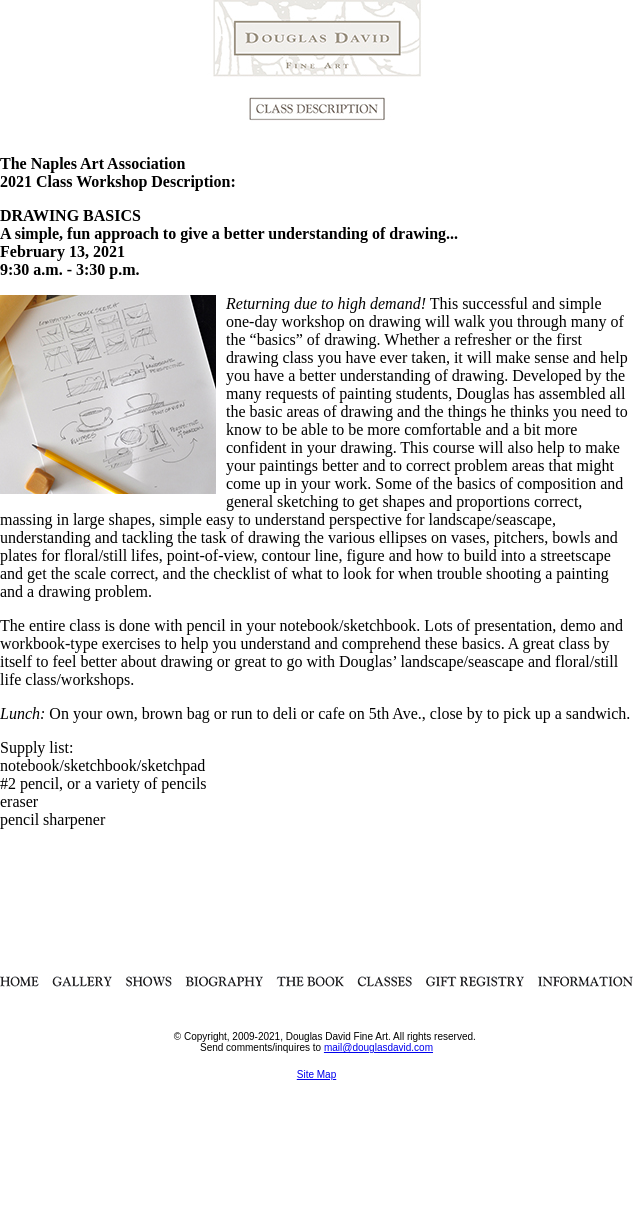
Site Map (316, 1074)
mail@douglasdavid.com (378, 1047)
